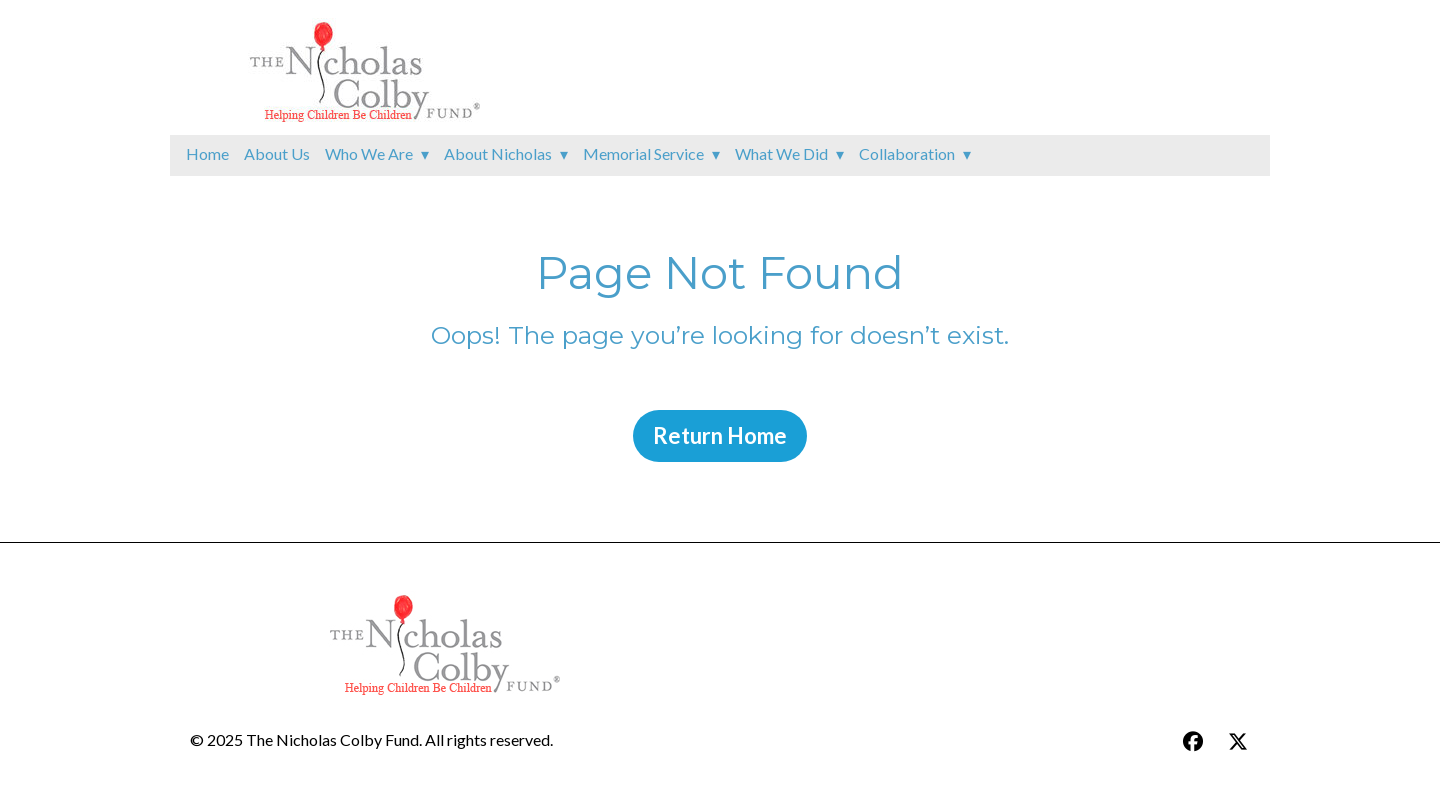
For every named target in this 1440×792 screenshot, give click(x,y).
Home (207, 153)
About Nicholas (498, 153)
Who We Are (369, 153)
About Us (277, 153)
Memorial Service (643, 153)
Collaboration (907, 153)
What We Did (781, 153)
